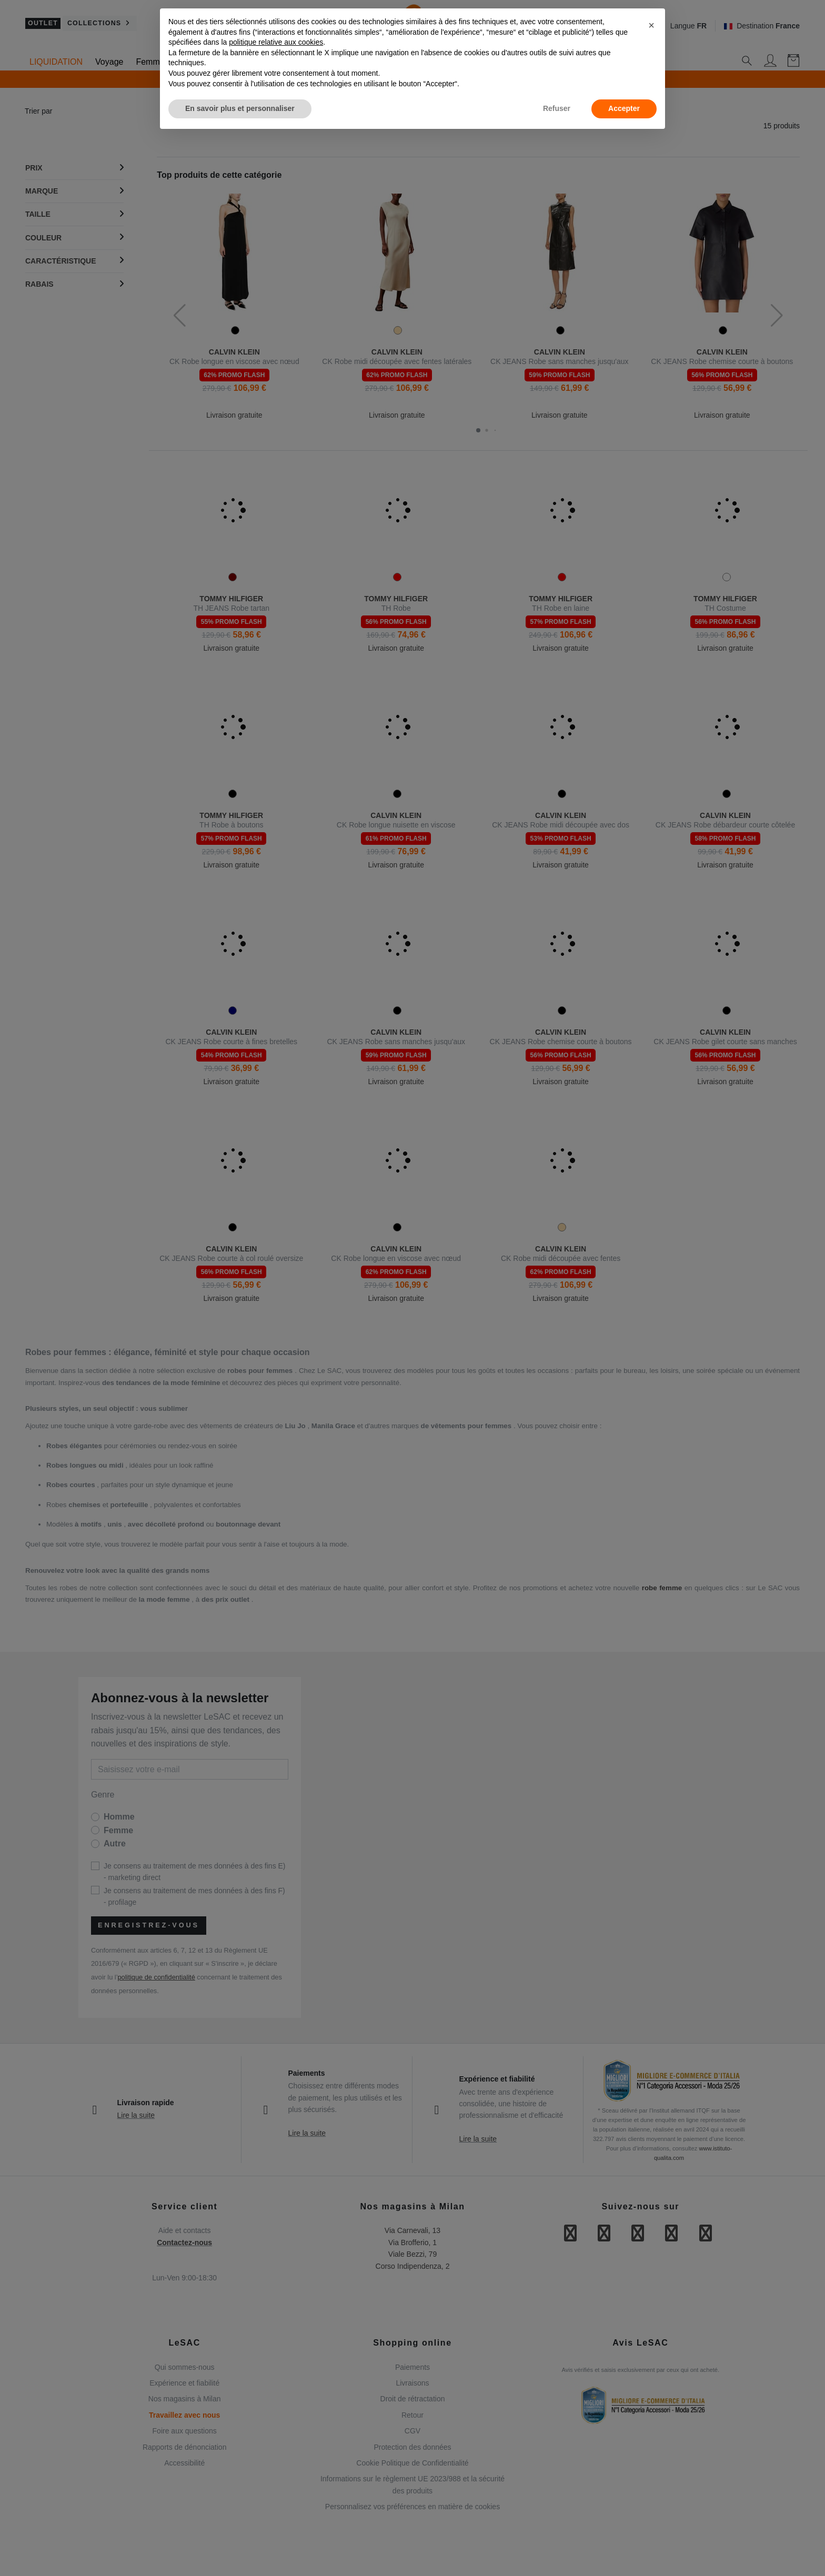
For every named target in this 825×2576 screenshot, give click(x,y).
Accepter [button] (624, 108)
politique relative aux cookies (276, 42)
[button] (651, 25)
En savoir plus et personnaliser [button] (240, 108)
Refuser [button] (556, 108)
